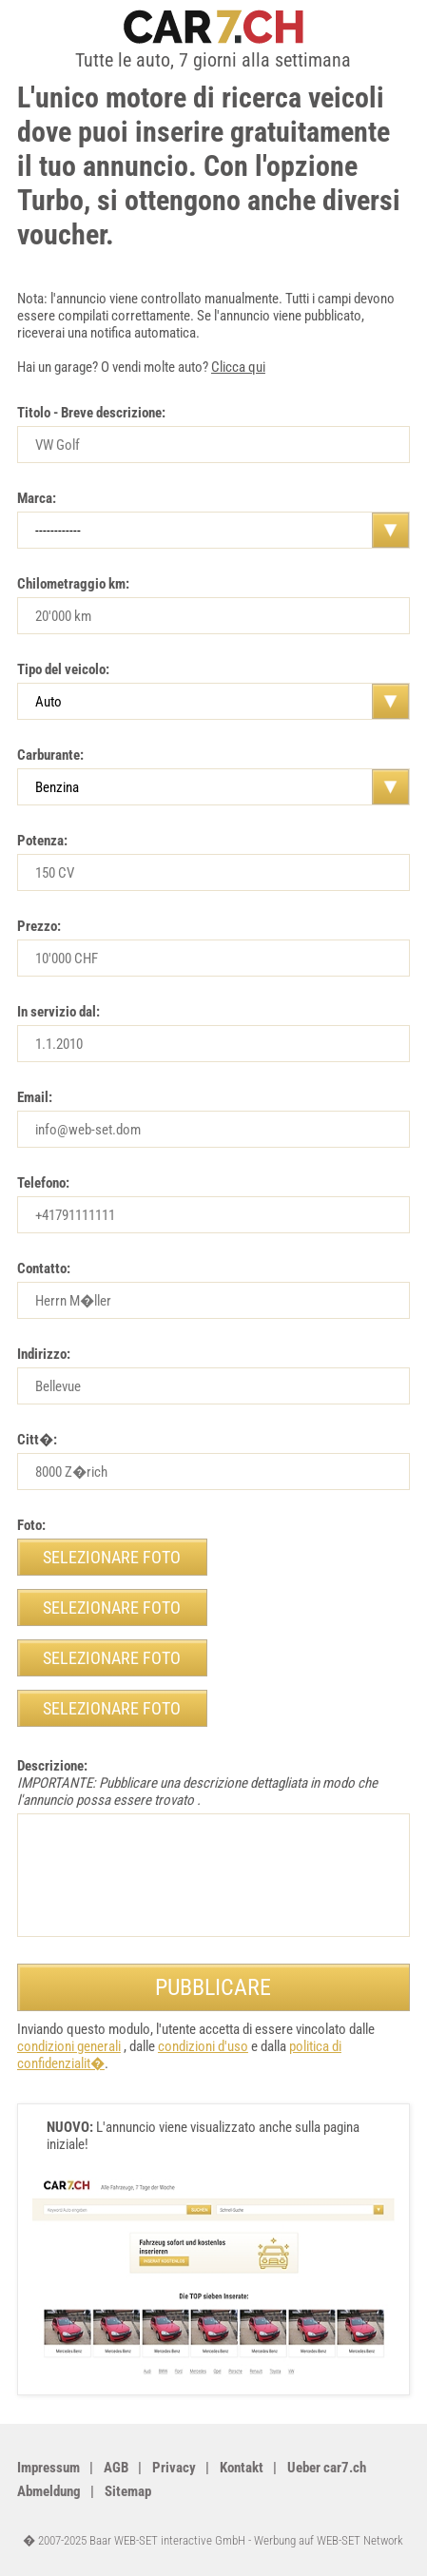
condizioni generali (69, 2046)
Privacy (174, 2467)
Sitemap (128, 2491)
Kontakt (241, 2467)
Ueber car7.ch (326, 2467)
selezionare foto (112, 1557)
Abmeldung (49, 2491)
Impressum (48, 2467)
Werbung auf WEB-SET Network (328, 2540)
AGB (116, 2467)
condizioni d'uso (203, 2046)
